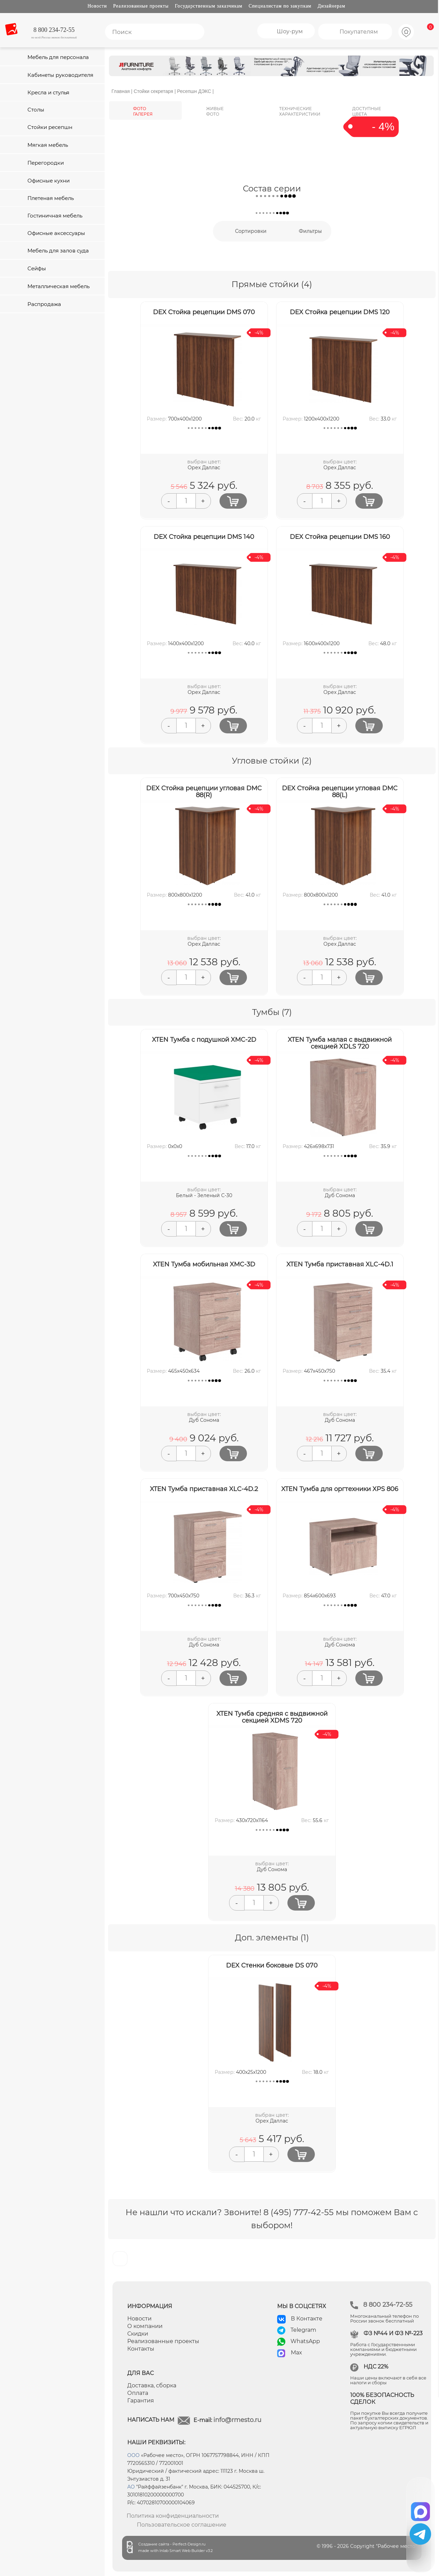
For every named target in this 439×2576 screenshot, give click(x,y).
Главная (120, 91)
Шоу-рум (290, 31)
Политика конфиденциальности (173, 2516)
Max (296, 2352)
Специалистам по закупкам (280, 6)
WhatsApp (305, 2341)
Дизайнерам (331, 6)
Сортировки (250, 231)
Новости (97, 6)
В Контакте (306, 2318)
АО (131, 2487)
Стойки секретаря (153, 91)
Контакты (140, 2348)
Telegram (303, 2330)
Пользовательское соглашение (181, 2524)
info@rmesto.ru (237, 2420)
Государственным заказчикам (208, 6)
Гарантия (140, 2400)
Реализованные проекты (141, 6)
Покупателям (359, 31)
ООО (133, 2455)
